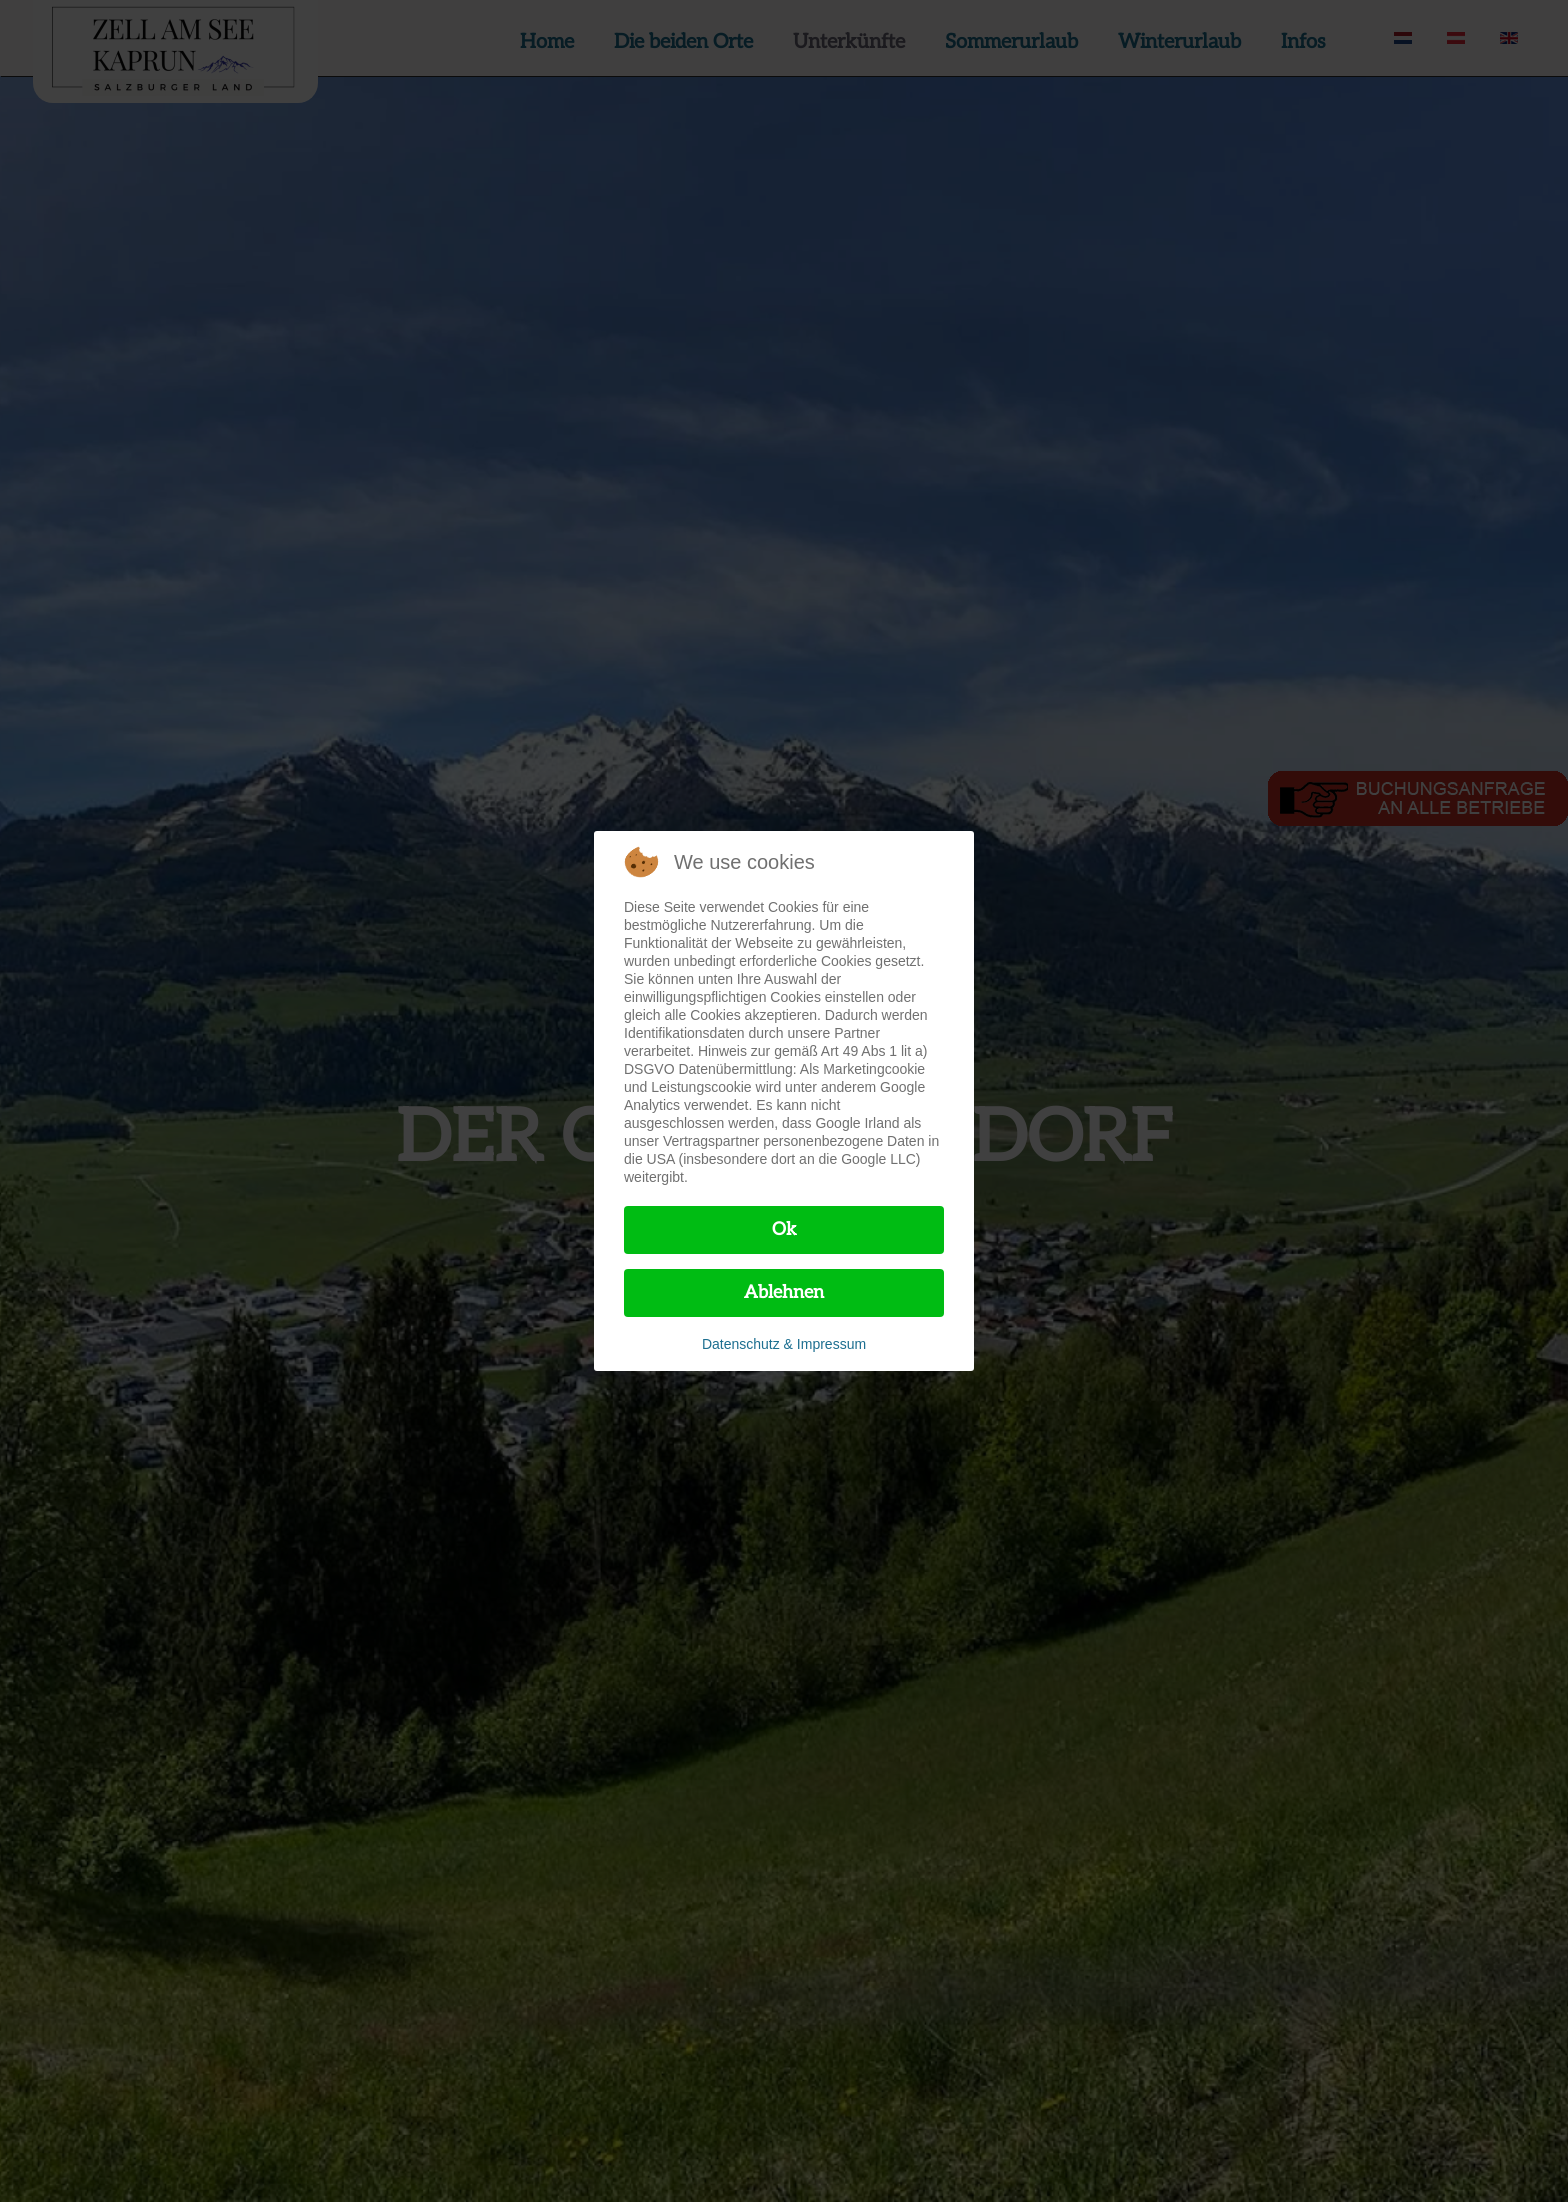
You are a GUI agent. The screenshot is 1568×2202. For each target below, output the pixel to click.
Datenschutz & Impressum (784, 1344)
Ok (784, 1229)
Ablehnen (784, 1292)
